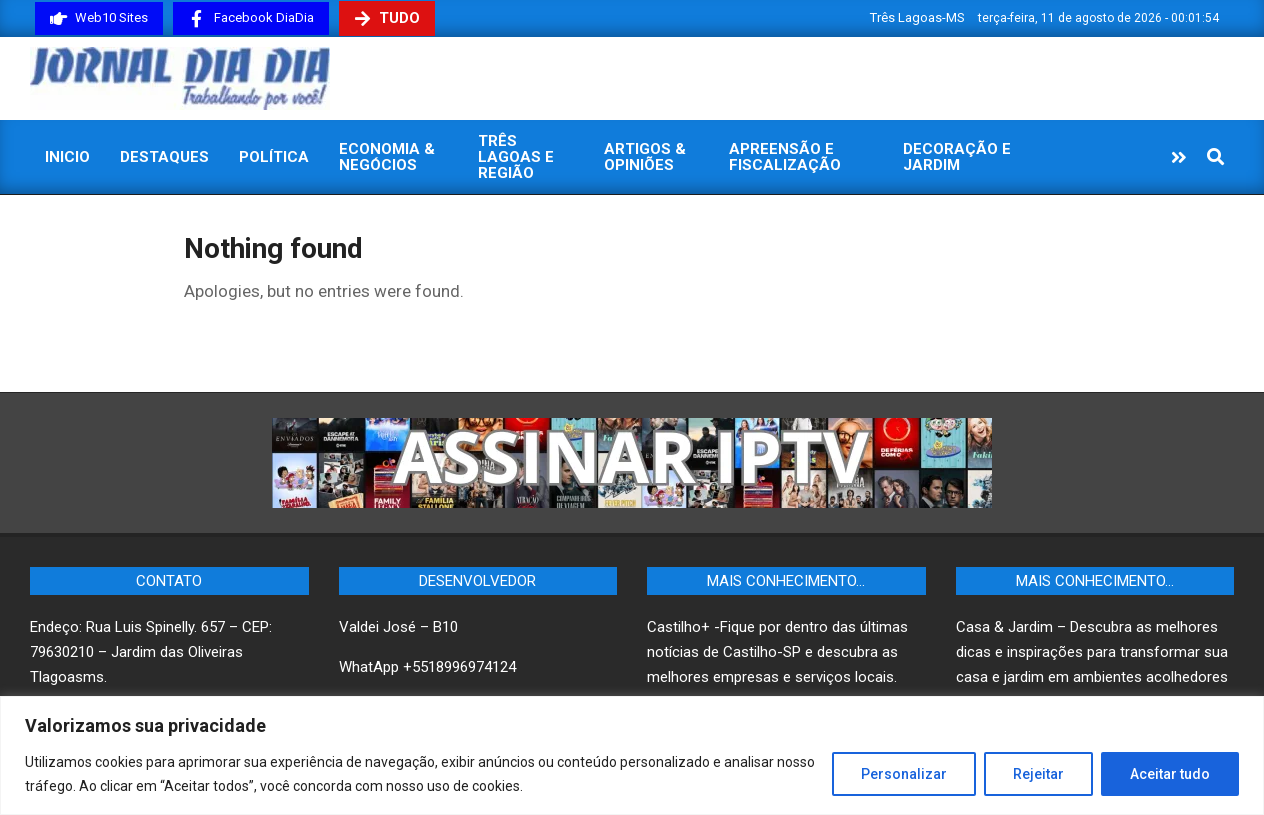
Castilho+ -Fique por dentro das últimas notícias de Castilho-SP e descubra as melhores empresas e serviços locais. (777, 652)
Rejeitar (1038, 774)
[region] (632, 755)
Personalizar (904, 774)
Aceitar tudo (1170, 774)
